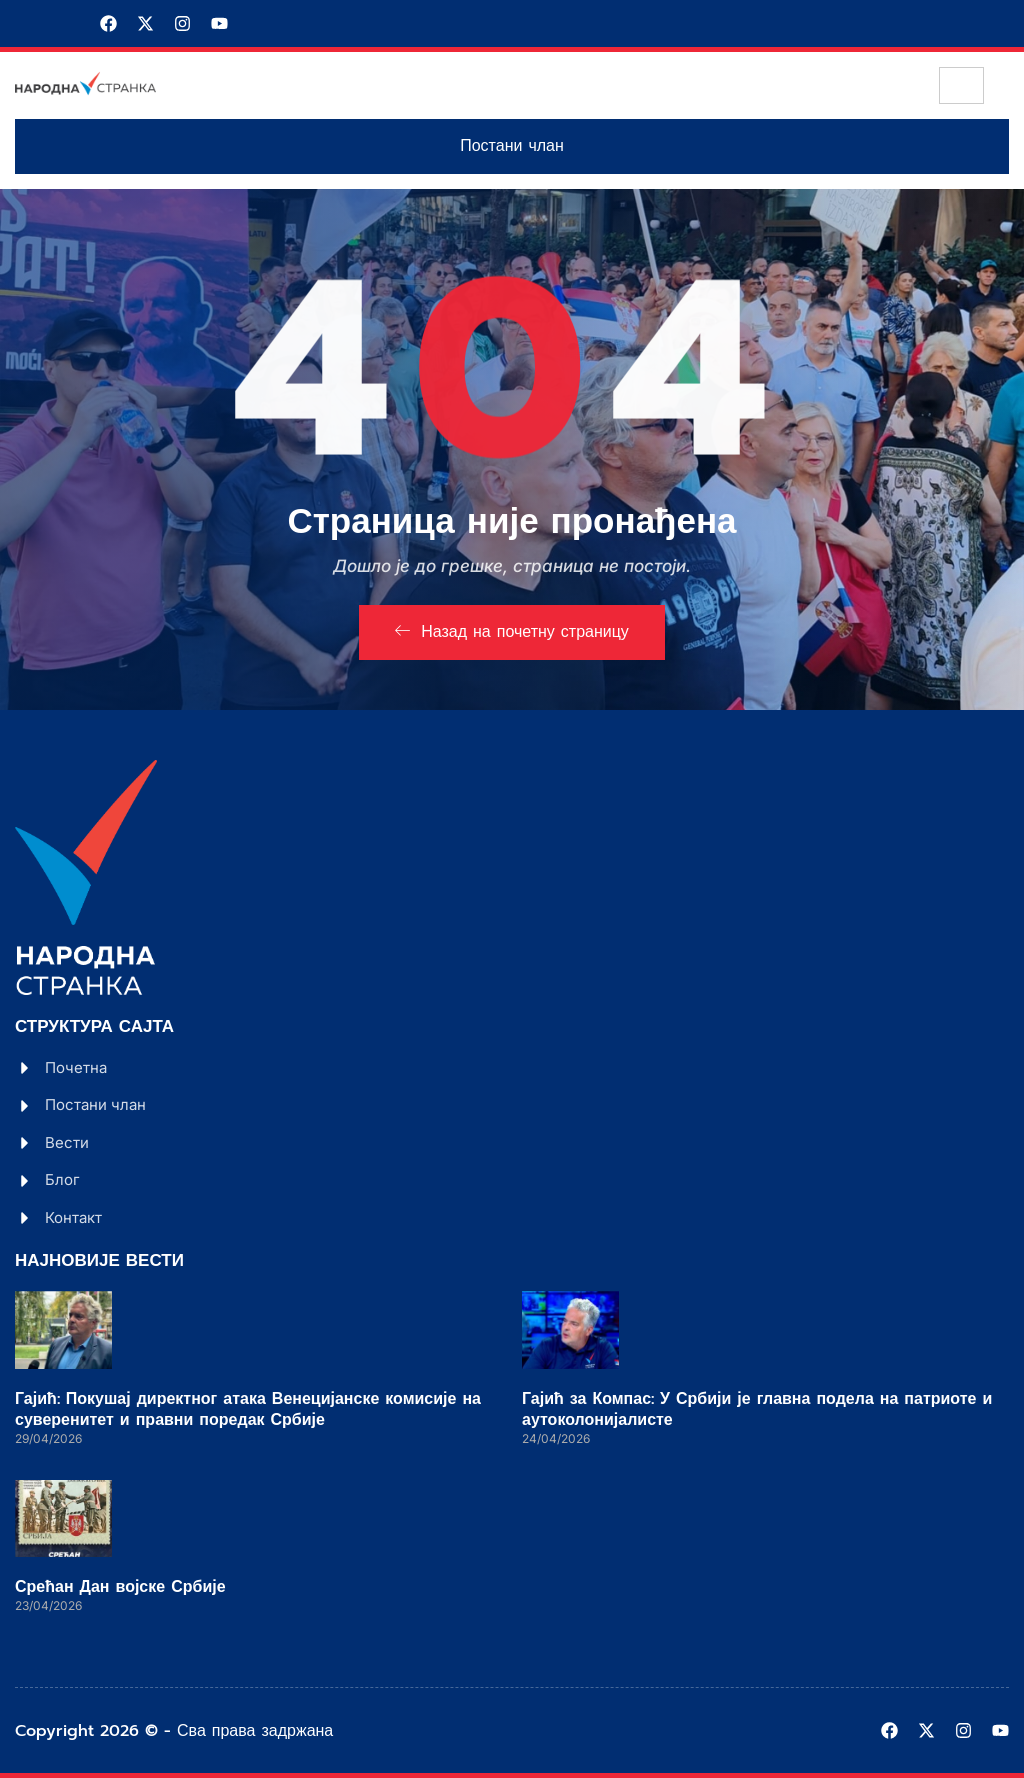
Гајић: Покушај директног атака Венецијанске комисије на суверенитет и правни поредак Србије (248, 1409)
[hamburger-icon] (961, 85)
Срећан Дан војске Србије (120, 1587)
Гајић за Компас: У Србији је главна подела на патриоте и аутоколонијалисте (757, 1409)
